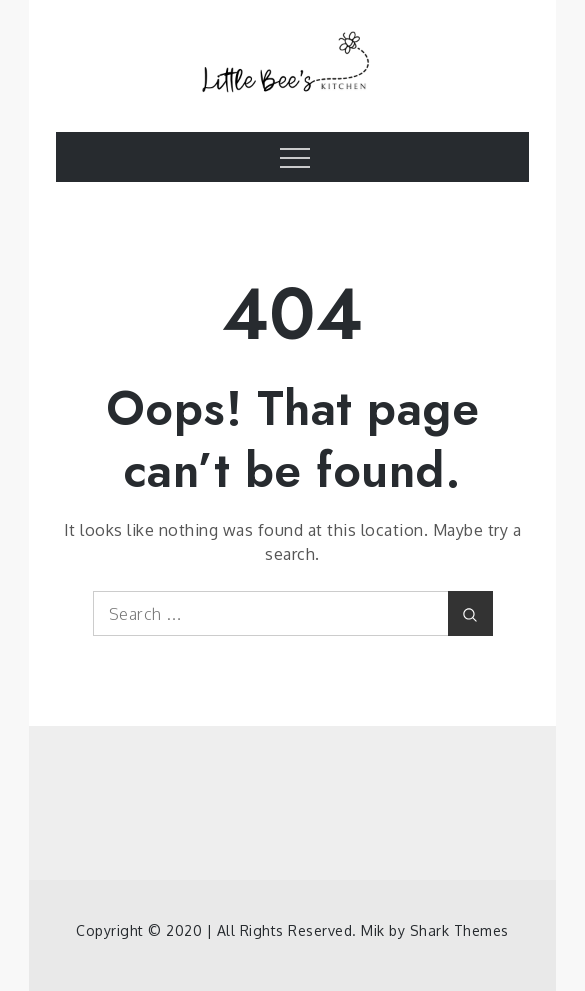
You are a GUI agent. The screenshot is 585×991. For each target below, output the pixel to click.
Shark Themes (459, 930)
